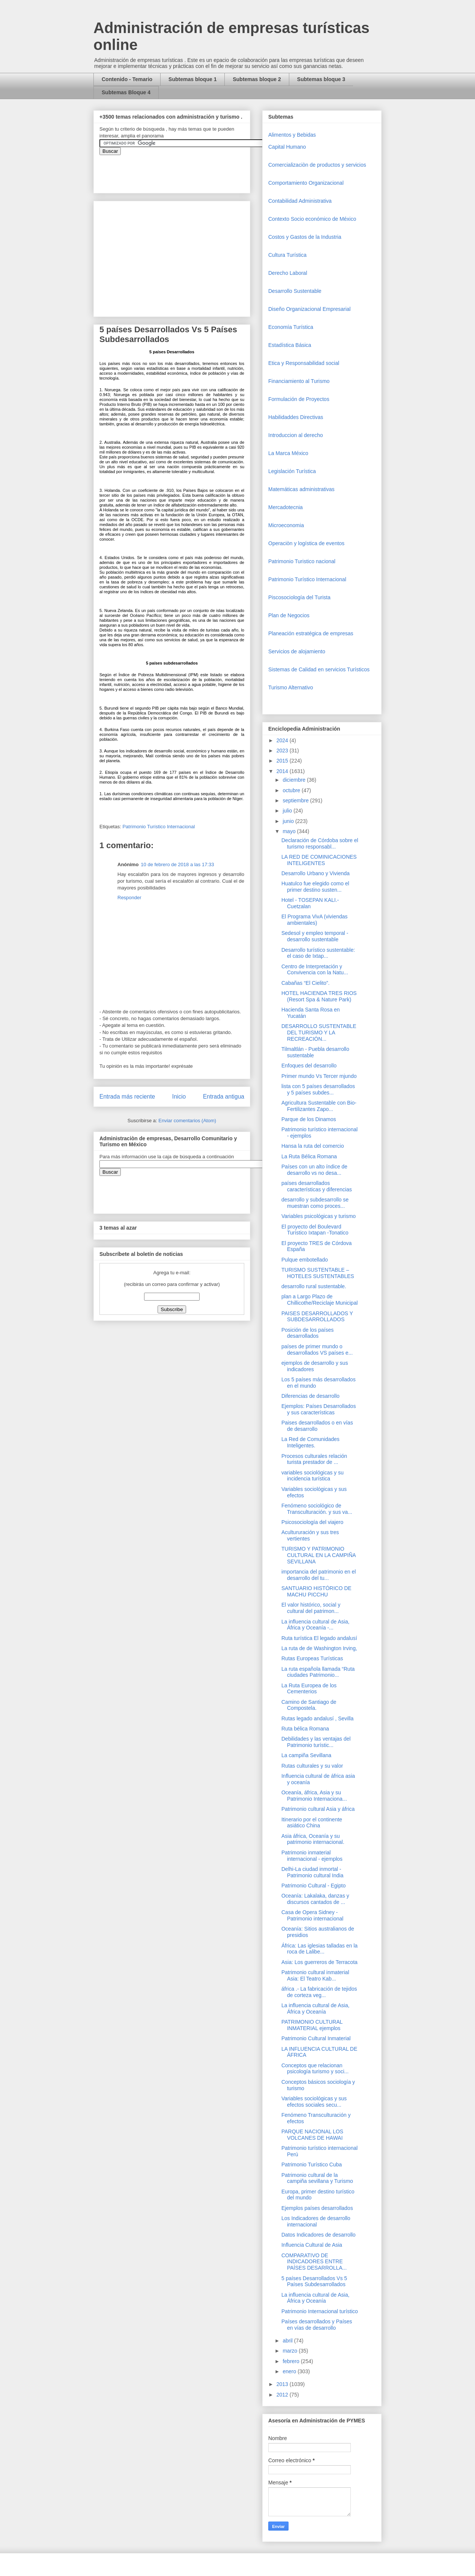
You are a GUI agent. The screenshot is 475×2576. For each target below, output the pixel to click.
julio (288, 811)
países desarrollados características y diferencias (316, 1186)
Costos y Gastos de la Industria (304, 237)
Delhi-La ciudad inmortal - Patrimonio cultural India (312, 1872)
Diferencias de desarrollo (310, 1396)
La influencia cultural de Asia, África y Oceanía (315, 2008)
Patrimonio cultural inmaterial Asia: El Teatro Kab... (315, 1975)
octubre (292, 790)
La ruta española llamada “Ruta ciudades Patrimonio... (318, 1672)
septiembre (296, 800)
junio (289, 821)
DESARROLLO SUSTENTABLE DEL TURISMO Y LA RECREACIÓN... (318, 1032)
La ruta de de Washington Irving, (319, 1648)
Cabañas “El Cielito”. (305, 983)
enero (290, 2371)
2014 (283, 771)
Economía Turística (290, 327)
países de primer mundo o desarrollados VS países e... (317, 1349)
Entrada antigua (223, 1096)
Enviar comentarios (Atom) (187, 1120)
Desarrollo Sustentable (295, 291)
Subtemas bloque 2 (257, 79)
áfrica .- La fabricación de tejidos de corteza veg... (319, 1992)
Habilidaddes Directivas (295, 417)
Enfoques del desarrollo (309, 1066)
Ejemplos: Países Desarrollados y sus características (318, 1409)
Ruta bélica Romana (305, 1729)
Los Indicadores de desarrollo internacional (315, 2221)
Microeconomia (286, 525)
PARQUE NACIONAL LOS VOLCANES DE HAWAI (312, 2134)
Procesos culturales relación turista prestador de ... (314, 1459)
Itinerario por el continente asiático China (311, 1822)
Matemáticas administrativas (301, 489)
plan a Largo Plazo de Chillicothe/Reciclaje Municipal (319, 1299)
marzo (291, 2351)
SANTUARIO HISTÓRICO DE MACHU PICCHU (316, 1591)
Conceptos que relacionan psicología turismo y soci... (315, 2068)
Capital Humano (287, 147)
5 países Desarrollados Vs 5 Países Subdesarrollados (314, 2281)
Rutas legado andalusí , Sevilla (317, 1718)
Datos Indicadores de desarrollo (318, 2235)
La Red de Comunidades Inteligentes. (310, 1442)
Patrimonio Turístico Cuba (311, 2164)
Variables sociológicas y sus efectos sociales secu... (314, 2101)
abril (288, 2341)
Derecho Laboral (287, 273)
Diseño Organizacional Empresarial (309, 309)
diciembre (295, 780)
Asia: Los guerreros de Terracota (319, 1962)
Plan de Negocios (289, 615)
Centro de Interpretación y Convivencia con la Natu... (314, 969)
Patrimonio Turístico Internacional (158, 826)
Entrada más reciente (127, 1096)
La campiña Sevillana (306, 1755)
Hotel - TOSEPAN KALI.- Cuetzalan (310, 903)
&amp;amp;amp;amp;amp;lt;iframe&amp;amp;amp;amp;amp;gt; (183, 170)
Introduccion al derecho (295, 435)
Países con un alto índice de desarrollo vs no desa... (314, 1170)
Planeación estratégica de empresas (310, 633)
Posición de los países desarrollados (307, 1333)
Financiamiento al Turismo (298, 381)
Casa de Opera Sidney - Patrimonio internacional (312, 1915)
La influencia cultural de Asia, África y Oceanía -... (315, 1625)
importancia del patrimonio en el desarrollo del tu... (318, 1575)
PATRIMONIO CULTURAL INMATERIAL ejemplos (312, 2025)
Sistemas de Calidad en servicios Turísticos (319, 669)
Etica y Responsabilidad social (303, 363)
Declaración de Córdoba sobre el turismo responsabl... (319, 843)
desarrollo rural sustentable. (313, 1286)
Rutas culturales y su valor (312, 1766)
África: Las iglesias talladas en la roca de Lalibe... (319, 1949)
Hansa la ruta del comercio (312, 1146)
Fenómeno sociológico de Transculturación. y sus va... (316, 1509)
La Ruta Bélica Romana (309, 1156)
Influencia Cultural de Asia (311, 2245)
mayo (290, 831)
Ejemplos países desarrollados (317, 2208)
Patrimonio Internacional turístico (319, 2311)
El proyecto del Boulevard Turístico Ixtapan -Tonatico (315, 1230)
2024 (283, 740)
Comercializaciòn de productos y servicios (317, 165)
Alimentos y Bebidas (292, 135)
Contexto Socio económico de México (312, 219)
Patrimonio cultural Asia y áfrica (318, 1809)
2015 (283, 761)
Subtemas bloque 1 (192, 79)
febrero (292, 2361)
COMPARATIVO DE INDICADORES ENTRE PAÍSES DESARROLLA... (314, 2261)
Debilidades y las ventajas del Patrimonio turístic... (315, 1742)
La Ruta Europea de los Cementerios (309, 1688)
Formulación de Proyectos (298, 399)
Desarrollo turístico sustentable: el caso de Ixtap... (318, 953)
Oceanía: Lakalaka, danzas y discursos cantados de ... (315, 1899)
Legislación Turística (292, 471)
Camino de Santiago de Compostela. (308, 1705)
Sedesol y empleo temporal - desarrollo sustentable (314, 936)
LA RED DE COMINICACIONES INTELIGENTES (319, 860)
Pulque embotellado (304, 1260)
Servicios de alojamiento (296, 651)
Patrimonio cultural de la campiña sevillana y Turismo (317, 2178)
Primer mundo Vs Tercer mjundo (318, 1076)
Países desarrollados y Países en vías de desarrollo (316, 2324)
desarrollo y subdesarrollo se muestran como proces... (315, 1203)
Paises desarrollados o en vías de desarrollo (317, 1426)
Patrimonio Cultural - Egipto (313, 1886)
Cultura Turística (287, 255)
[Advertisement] (22, 2410)
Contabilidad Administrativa (300, 201)
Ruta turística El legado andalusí (319, 1638)
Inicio (179, 1096)
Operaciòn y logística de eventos (306, 543)
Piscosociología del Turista (299, 597)
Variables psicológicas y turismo (318, 1216)
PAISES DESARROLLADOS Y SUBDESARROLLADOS (317, 1316)
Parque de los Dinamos (308, 1119)
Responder (129, 897)
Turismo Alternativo (290, 687)
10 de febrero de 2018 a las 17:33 (177, 864)
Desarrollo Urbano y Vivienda (315, 873)
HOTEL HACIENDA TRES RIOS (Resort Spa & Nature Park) (319, 996)
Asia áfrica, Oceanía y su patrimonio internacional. (312, 1839)
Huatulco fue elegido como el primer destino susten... (315, 886)
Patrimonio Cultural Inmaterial (315, 2038)
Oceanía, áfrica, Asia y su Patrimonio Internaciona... (314, 1795)
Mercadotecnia (285, 507)
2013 (283, 2384)
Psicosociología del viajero (312, 1522)
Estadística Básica (289, 345)
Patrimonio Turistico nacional (301, 561)
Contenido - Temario (127, 79)
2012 (283, 2395)
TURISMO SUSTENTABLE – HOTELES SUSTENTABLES (317, 1273)
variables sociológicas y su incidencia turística (312, 1476)
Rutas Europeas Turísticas (312, 1658)
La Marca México (288, 453)
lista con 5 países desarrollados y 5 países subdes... (318, 1089)
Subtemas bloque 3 (321, 79)
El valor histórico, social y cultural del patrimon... (310, 1608)
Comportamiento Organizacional (306, 183)
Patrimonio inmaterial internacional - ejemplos (312, 1855)
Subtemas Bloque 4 (126, 92)
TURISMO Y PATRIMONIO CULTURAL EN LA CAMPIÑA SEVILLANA (318, 1555)
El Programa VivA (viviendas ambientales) (314, 919)
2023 (283, 751)
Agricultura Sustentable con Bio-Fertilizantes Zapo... (318, 1106)
